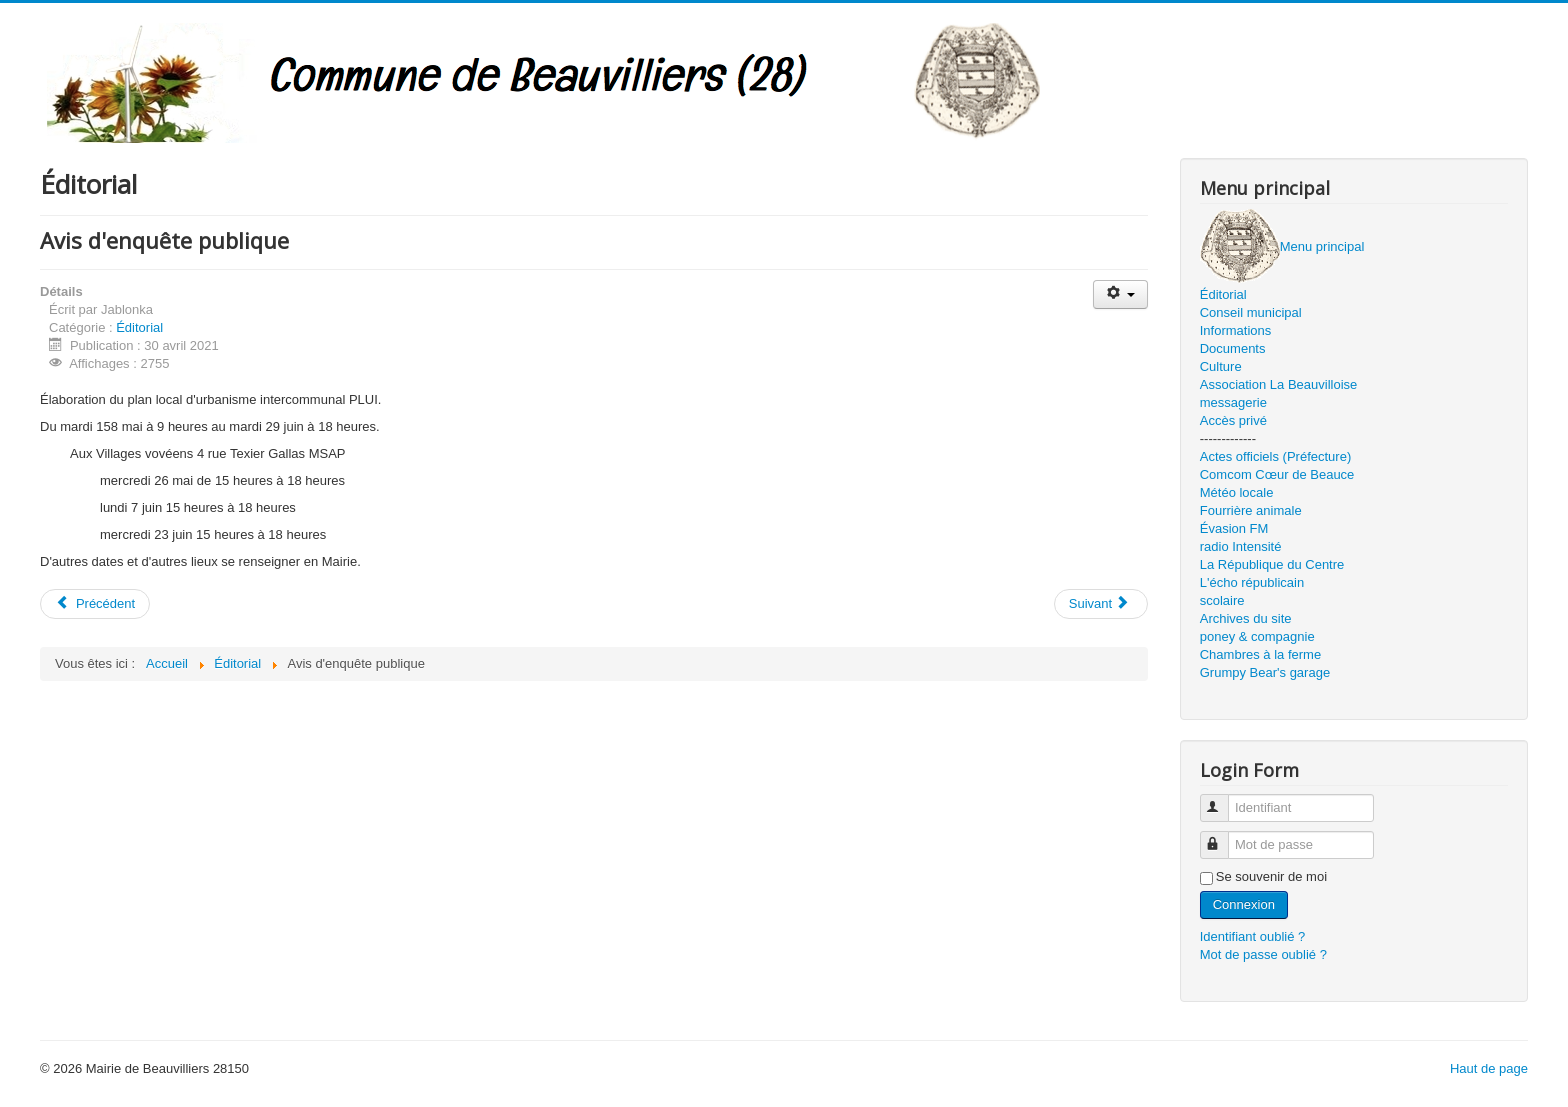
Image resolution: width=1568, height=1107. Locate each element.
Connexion (1244, 904)
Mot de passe (1223, 836)
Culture (1221, 366)
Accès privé (1233, 420)
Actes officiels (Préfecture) (1275, 456)
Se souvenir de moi (1271, 876)
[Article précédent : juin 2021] (95, 604)
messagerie (1233, 402)
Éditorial (139, 327)
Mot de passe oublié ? (1263, 954)
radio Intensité (1241, 546)
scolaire (1222, 600)
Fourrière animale (1251, 510)
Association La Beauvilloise (1279, 384)
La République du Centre (1272, 564)
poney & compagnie (1257, 636)
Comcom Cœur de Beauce (1277, 474)
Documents (1233, 348)
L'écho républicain (1252, 582)
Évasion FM (1234, 528)
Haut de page (1489, 1068)
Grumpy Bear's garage (1265, 672)
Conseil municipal (1251, 312)
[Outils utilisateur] (1120, 294)
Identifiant (1223, 799)
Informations (1236, 330)
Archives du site (1246, 618)
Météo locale (1237, 492)
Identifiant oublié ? (1253, 936)
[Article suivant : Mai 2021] (1101, 604)
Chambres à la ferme (1260, 654)
